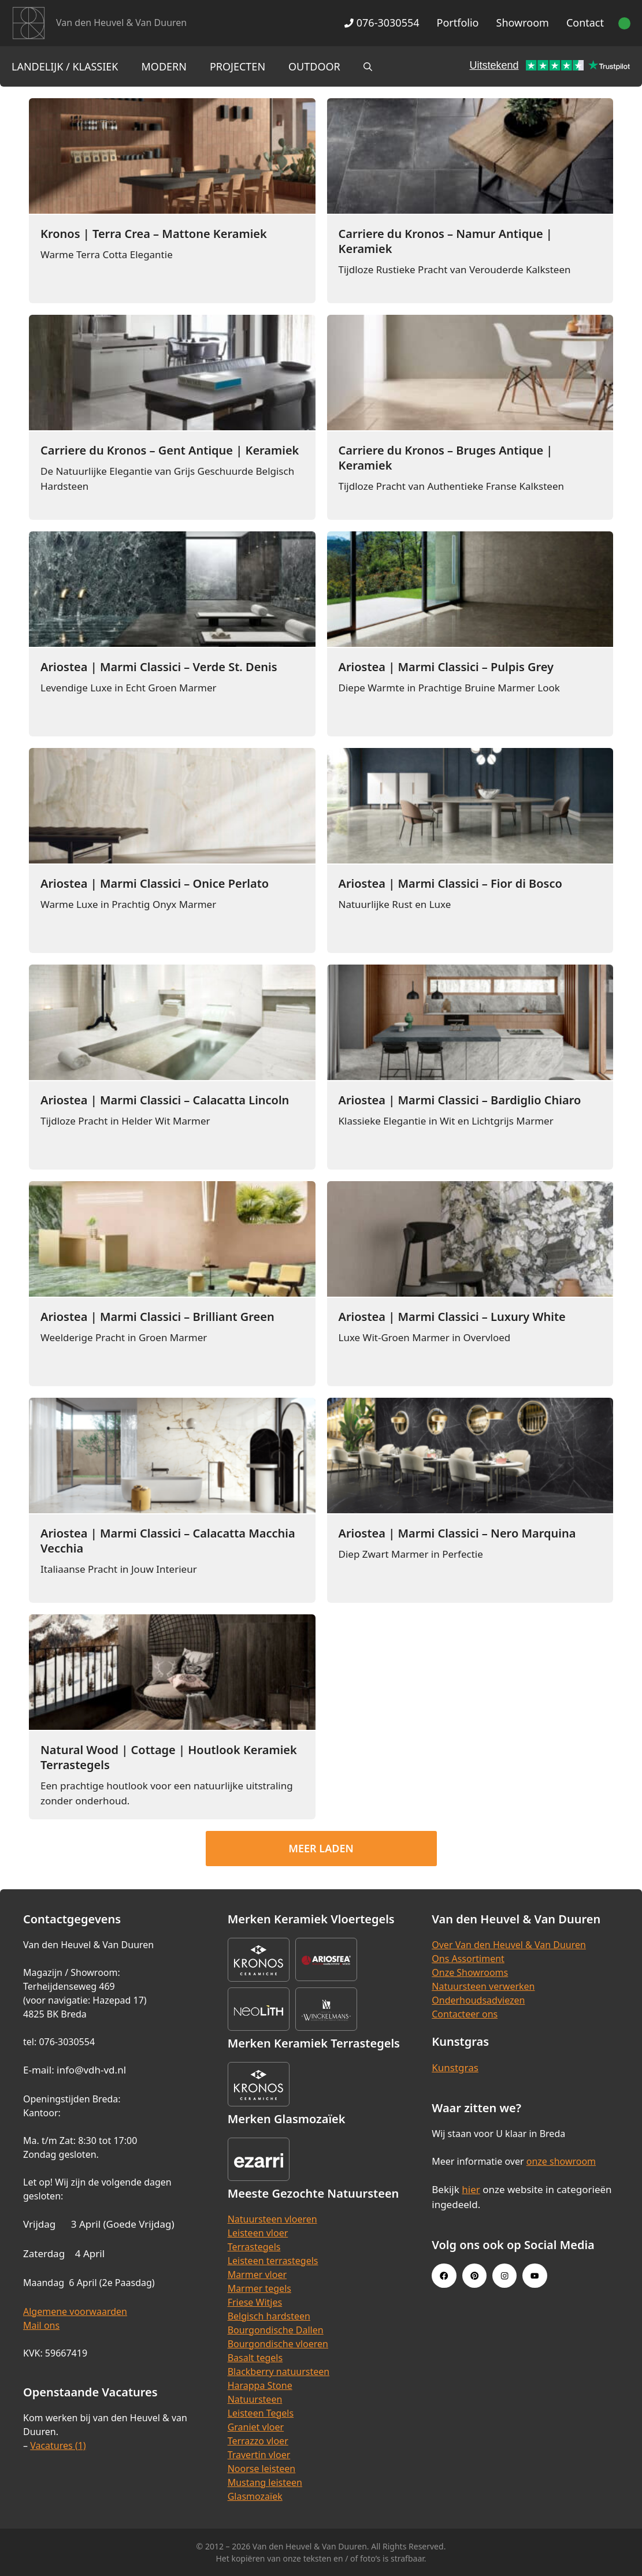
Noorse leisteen (262, 2468)
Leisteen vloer (258, 2233)
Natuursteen (255, 2399)
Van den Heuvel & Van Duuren (121, 22)
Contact (585, 22)
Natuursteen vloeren (272, 2219)
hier (471, 2189)
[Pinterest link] (474, 2276)
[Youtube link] (534, 2276)
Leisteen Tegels (261, 2413)
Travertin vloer (259, 2454)
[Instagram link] (504, 2276)
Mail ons (41, 2325)
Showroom (522, 22)
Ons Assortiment (468, 1958)
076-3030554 (381, 22)
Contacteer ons (465, 2014)
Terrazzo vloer (258, 2440)
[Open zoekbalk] (368, 66)
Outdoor (314, 66)
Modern (164, 66)
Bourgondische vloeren (278, 2343)
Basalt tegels (255, 2357)
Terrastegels (254, 2246)
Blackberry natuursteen (279, 2371)
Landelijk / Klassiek (65, 66)
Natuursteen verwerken (483, 1986)
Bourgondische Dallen (276, 2330)
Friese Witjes (255, 2302)
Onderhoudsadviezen (478, 2000)
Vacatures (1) (58, 2445)
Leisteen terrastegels (273, 2260)
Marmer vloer (257, 2274)
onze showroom (561, 2161)
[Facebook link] (444, 2276)
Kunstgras (455, 2067)
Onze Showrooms (470, 1972)
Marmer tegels (259, 2288)
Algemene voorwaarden (75, 2311)
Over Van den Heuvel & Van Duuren (509, 1944)
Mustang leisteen (265, 2482)
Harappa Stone (260, 2385)
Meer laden (320, 1848)
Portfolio (458, 22)
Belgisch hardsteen (269, 2316)
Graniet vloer (256, 2427)
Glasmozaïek (255, 2496)
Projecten (237, 66)
